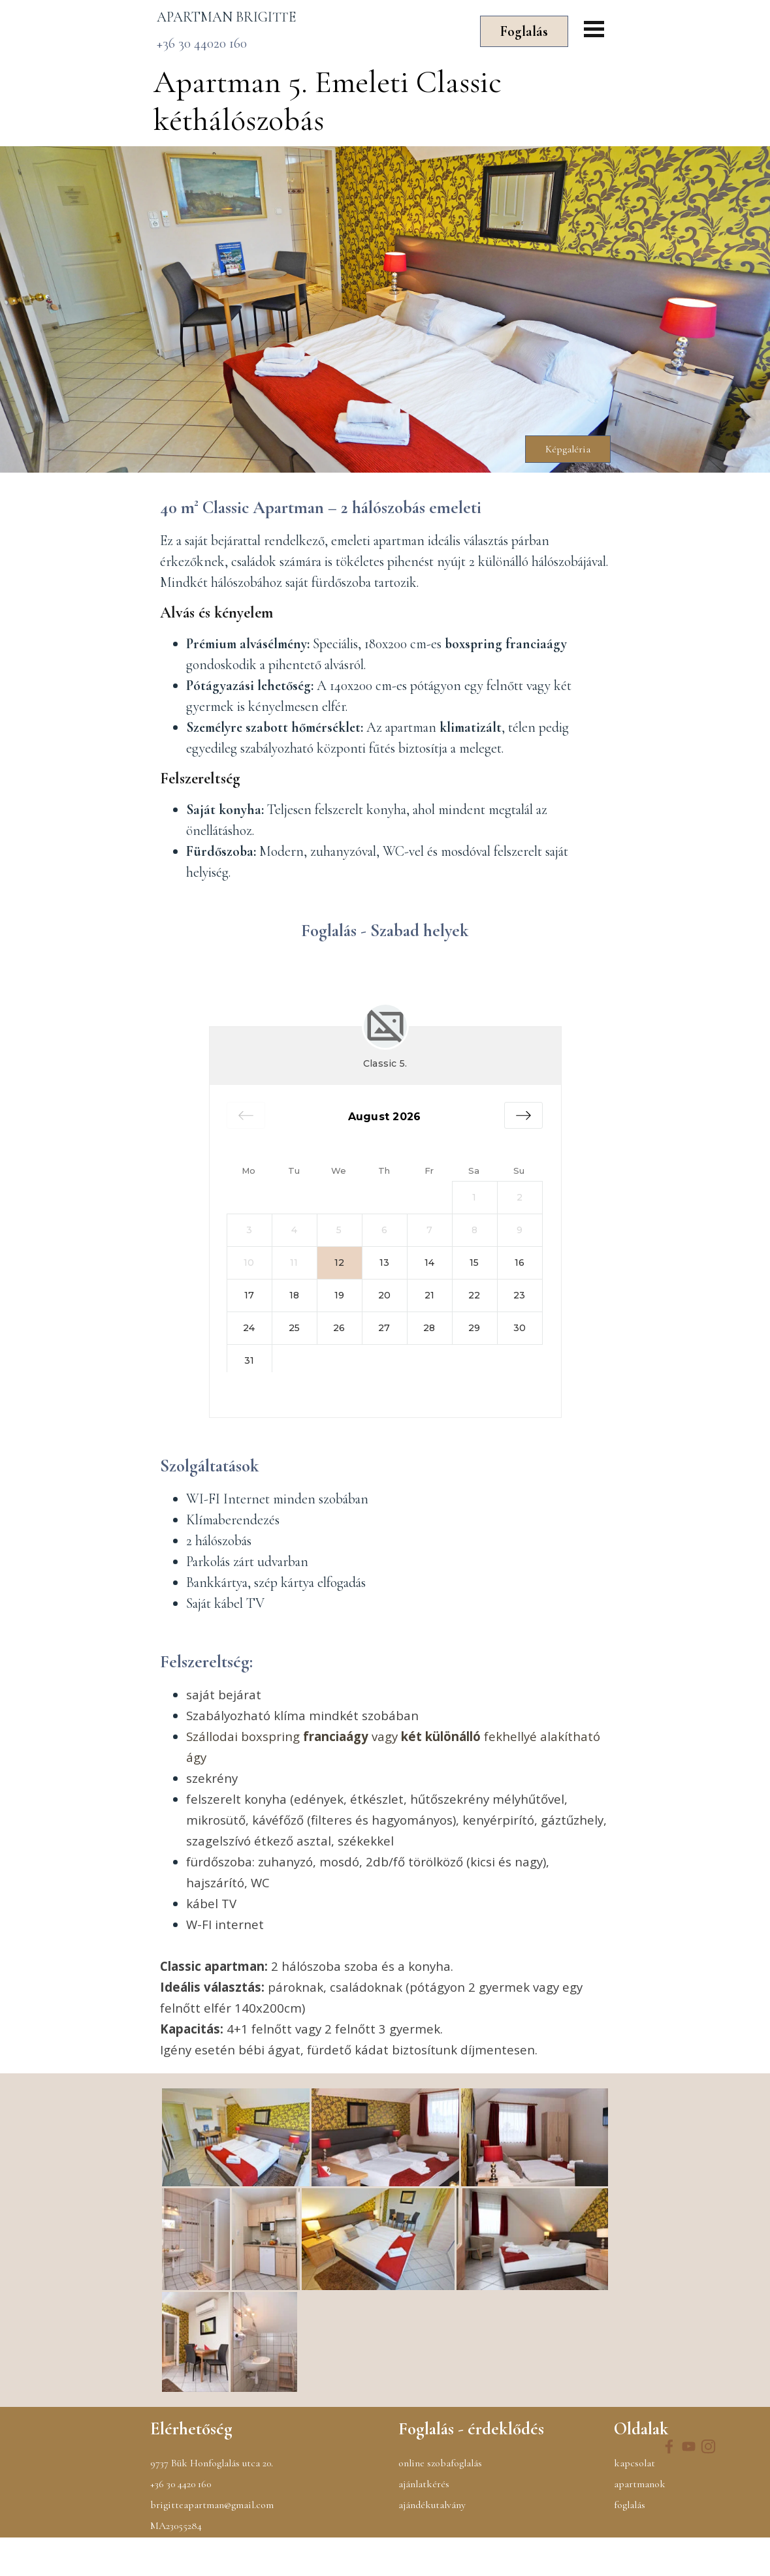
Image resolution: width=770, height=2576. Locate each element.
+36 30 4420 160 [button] (180, 2522)
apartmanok (640, 2522)
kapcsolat (634, 2501)
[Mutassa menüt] (594, 29)
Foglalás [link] (524, 31)
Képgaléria (567, 449)
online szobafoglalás (440, 2501)
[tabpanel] (307, 17)
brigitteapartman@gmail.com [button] (212, 2543)
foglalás (629, 2543)
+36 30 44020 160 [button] (202, 43)
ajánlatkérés (423, 2522)
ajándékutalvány (432, 2543)
